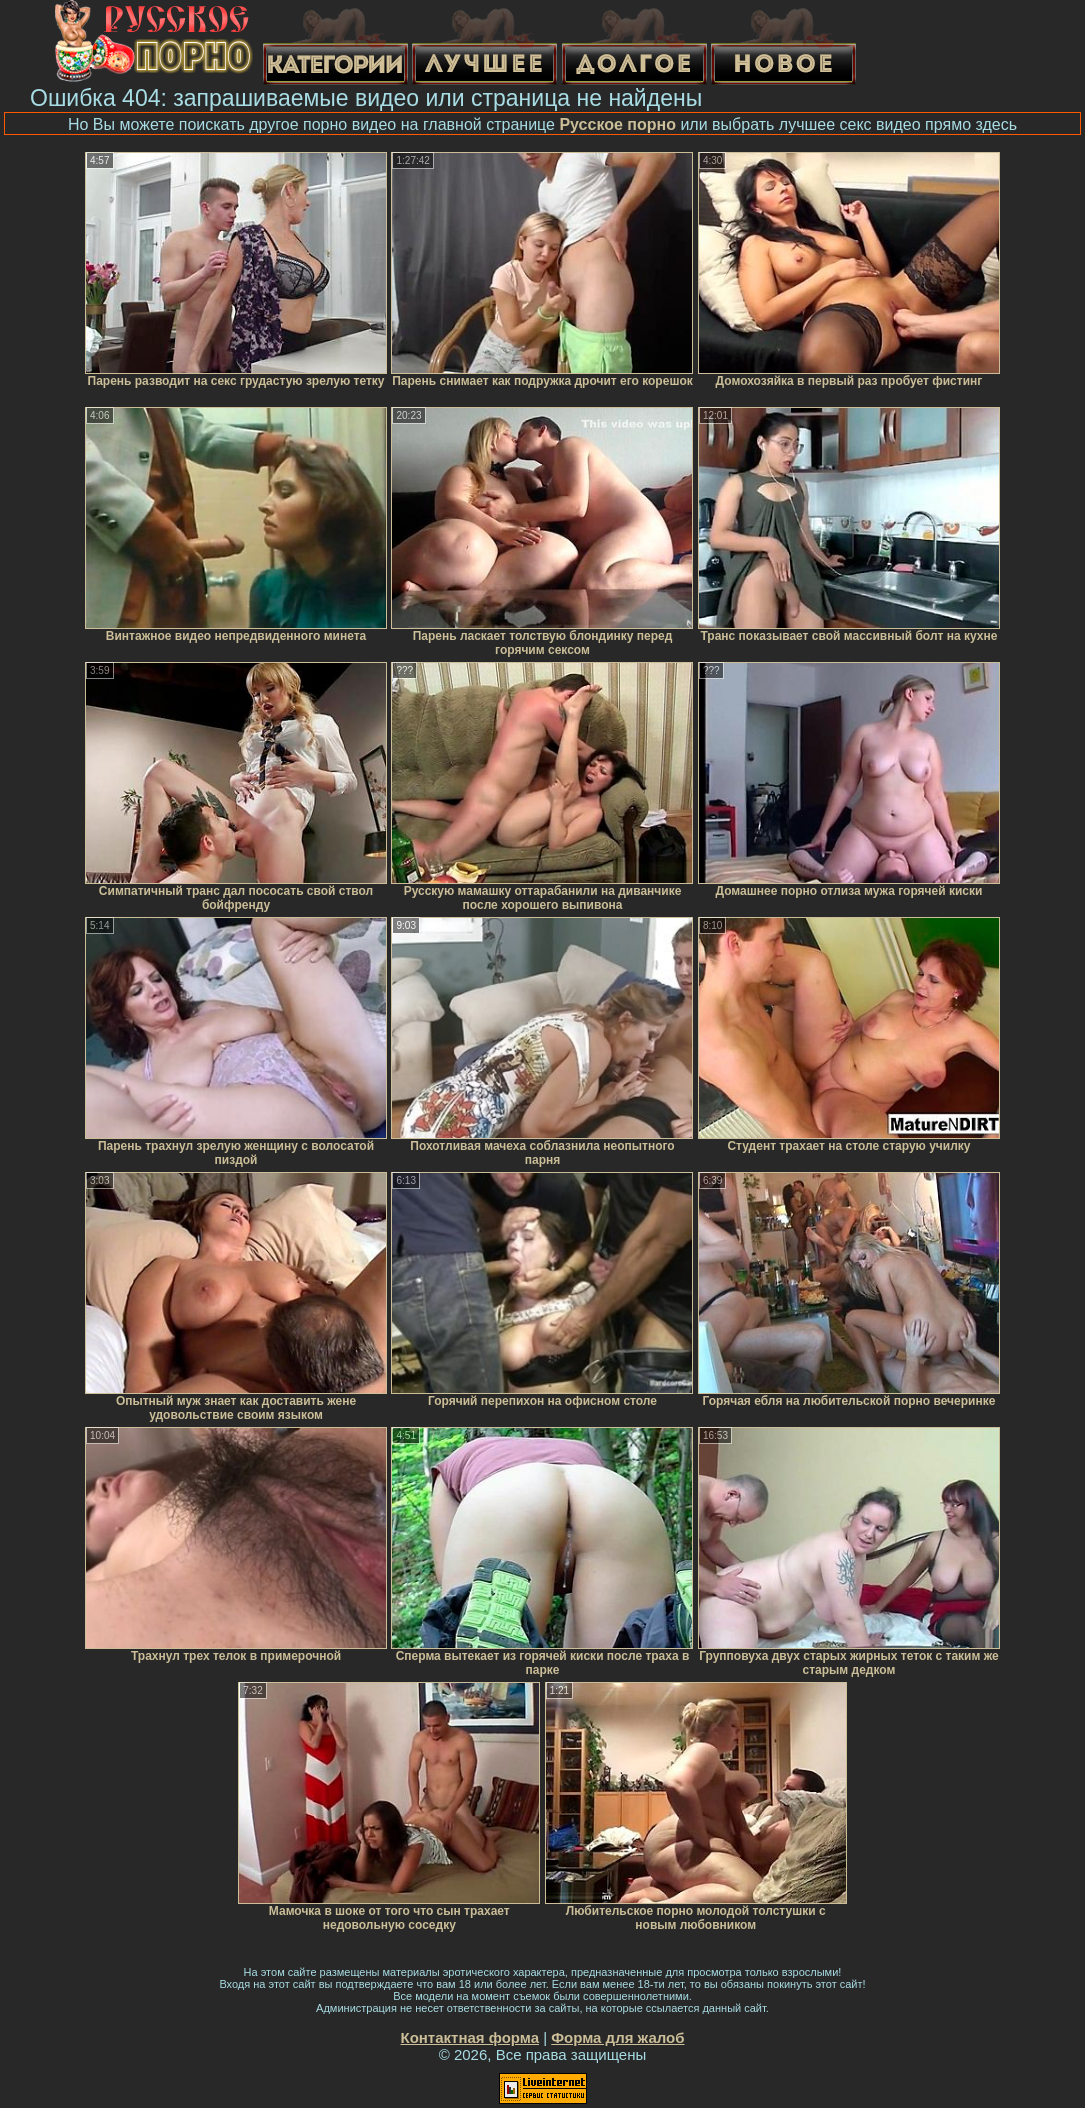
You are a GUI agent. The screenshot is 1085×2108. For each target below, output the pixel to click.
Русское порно (617, 124)
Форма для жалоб (617, 2037)
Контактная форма (469, 2037)
